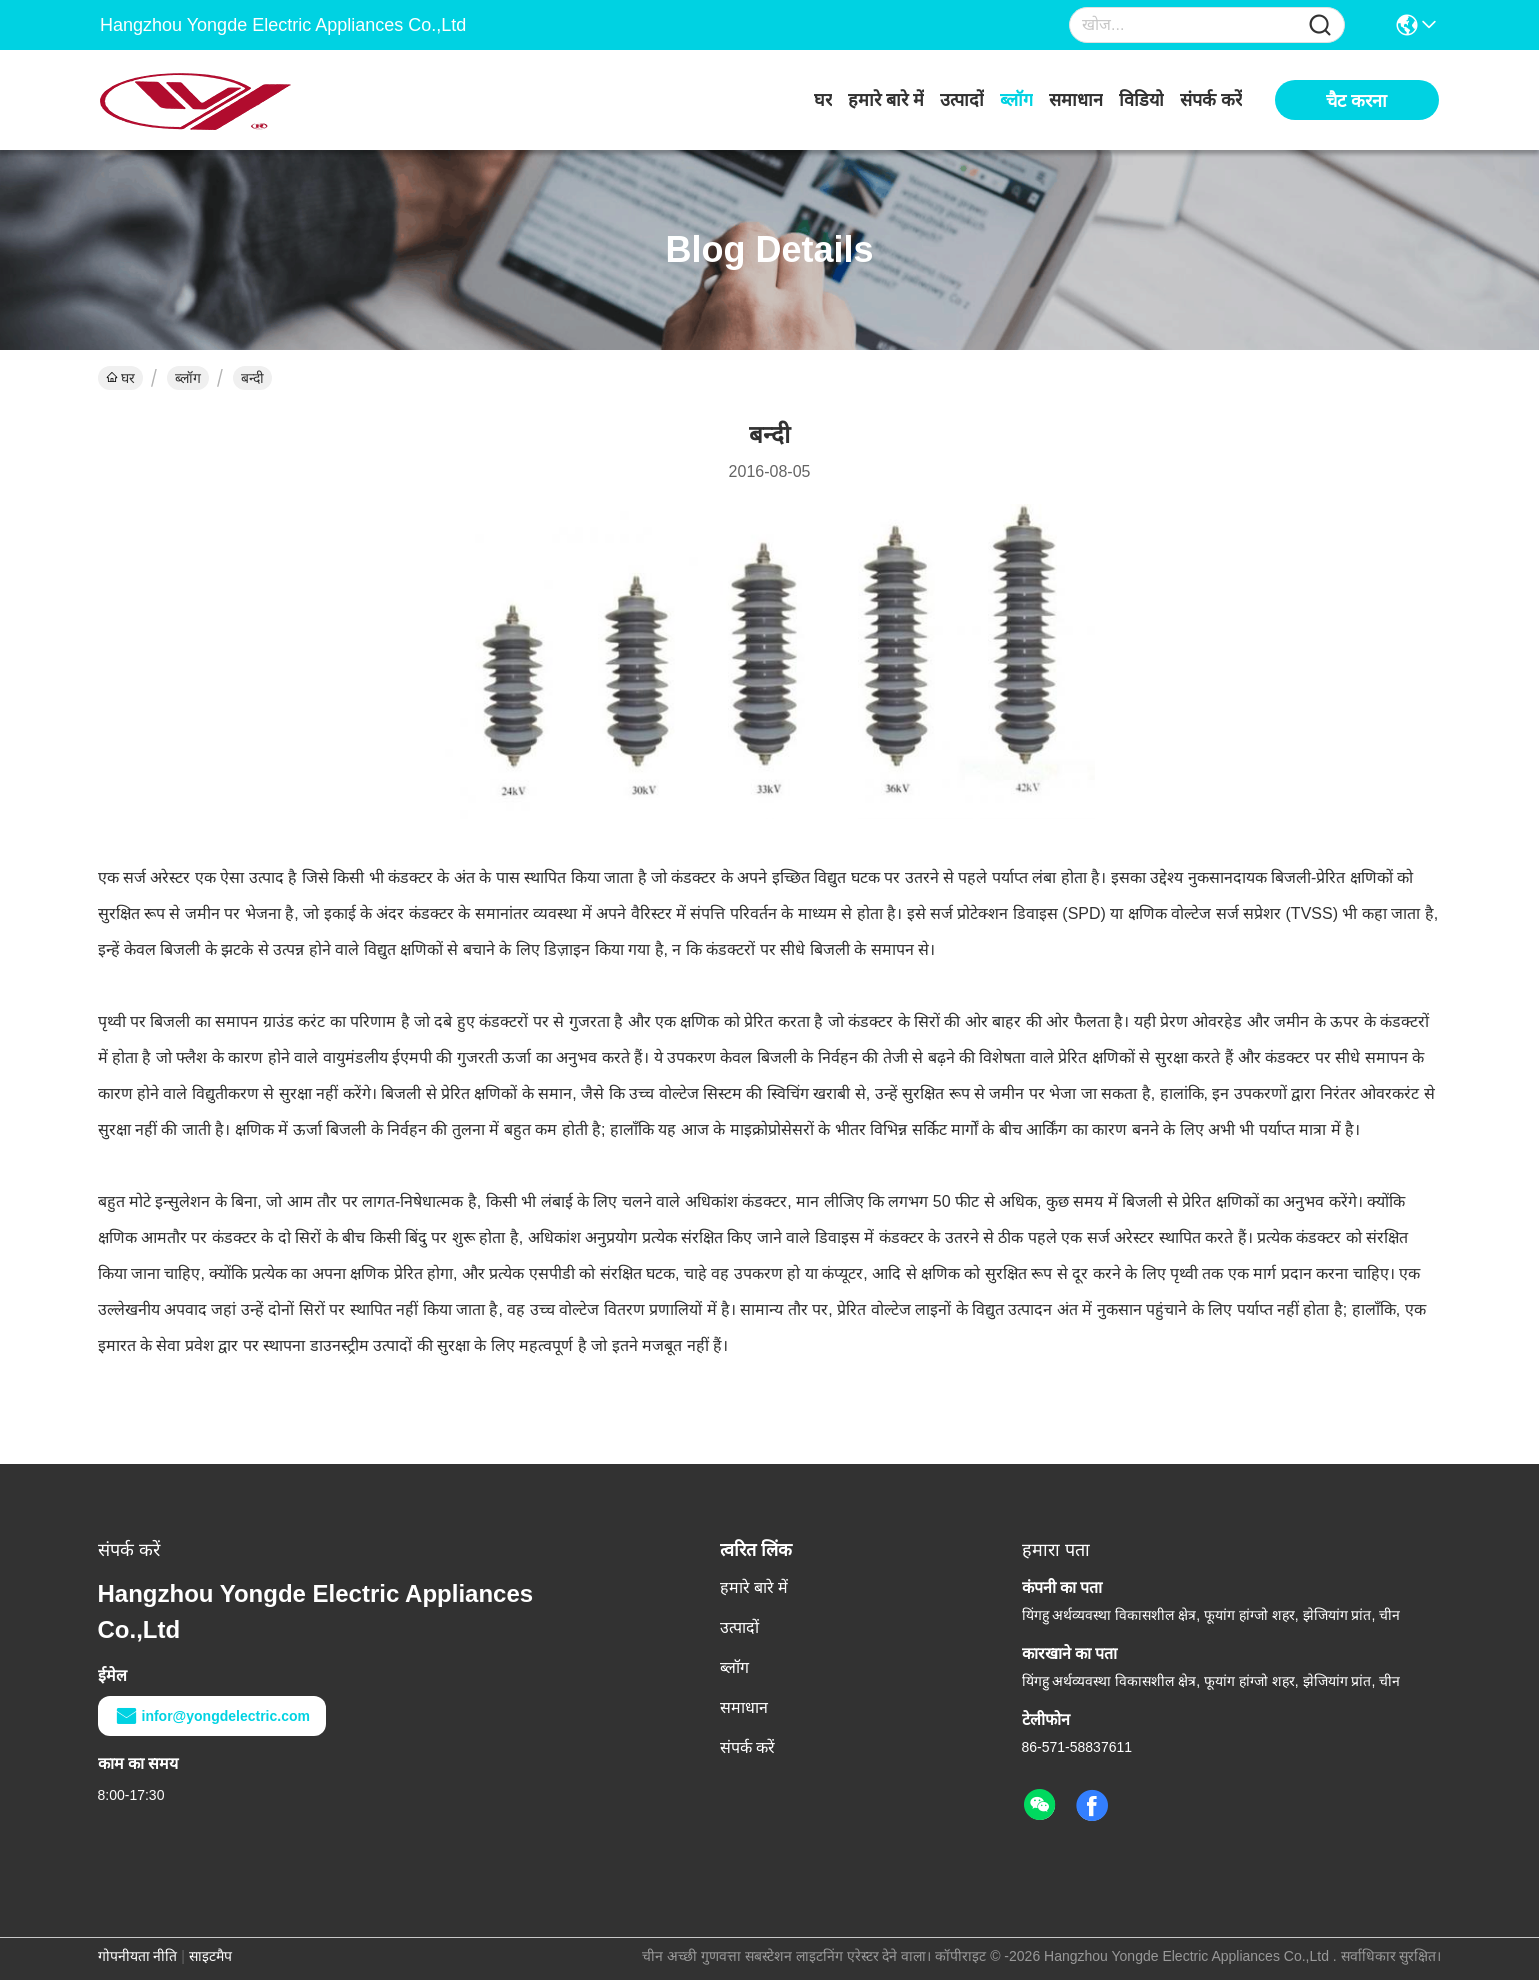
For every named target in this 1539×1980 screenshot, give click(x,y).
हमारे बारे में (886, 100)
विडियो (1141, 100)
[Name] (1320, 25)
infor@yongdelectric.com (212, 1716)
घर (823, 100)
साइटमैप (210, 1956)
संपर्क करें (1211, 100)
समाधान (1076, 100)
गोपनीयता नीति (138, 1956)
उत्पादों (962, 100)
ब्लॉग (1016, 100)
